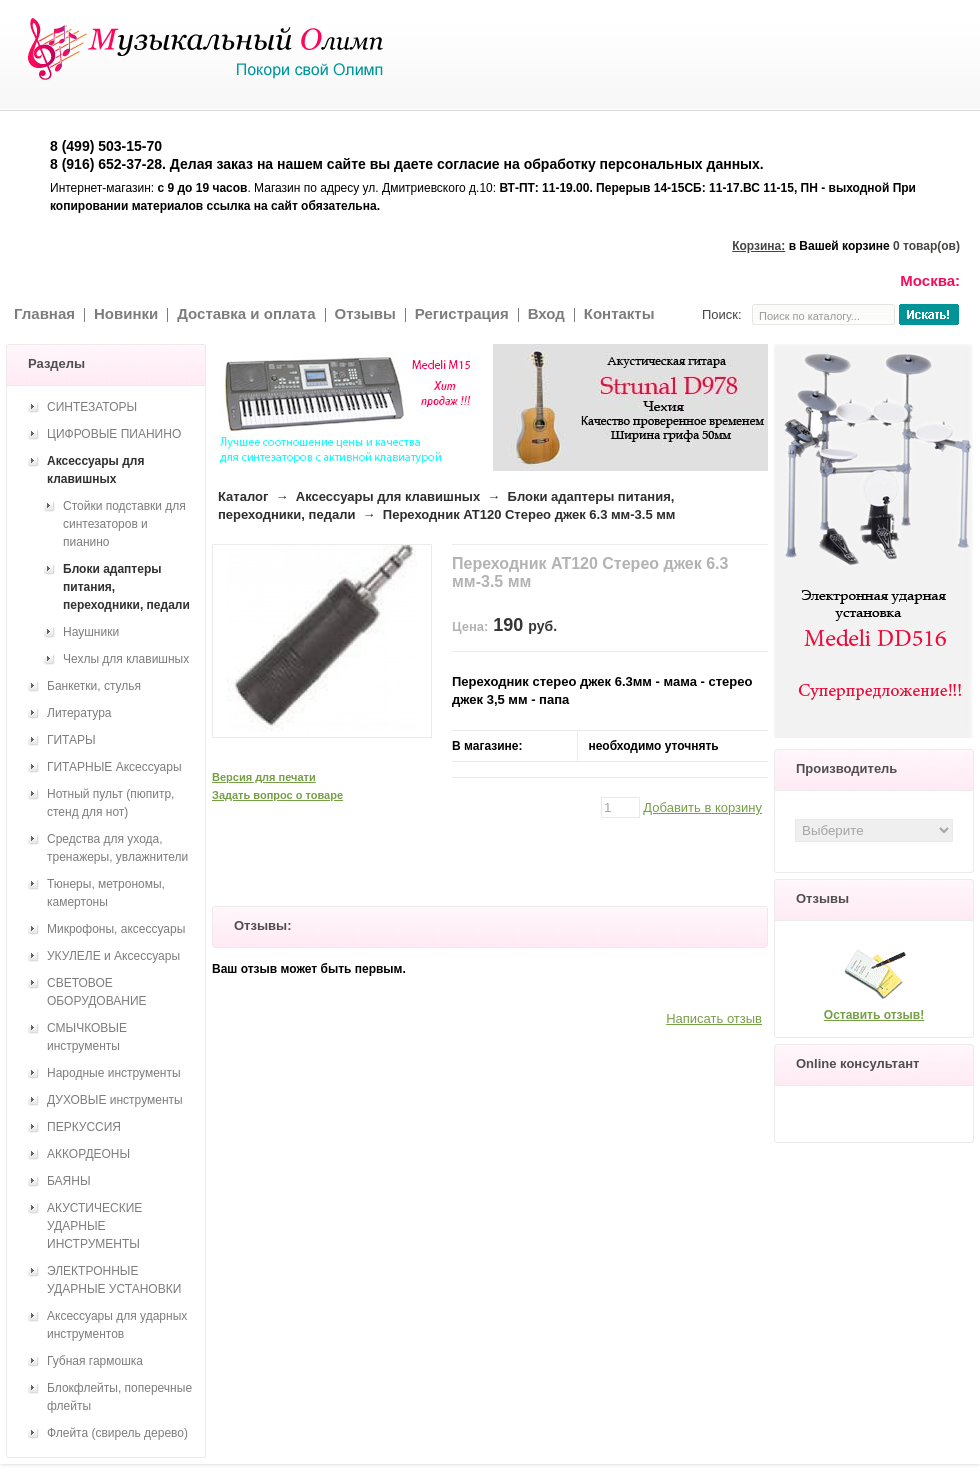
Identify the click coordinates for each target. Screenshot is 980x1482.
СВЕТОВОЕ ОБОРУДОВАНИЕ (97, 992)
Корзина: (758, 246)
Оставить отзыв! (874, 1015)
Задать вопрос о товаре (277, 795)
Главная (44, 313)
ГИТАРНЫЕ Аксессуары (114, 767)
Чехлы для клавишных (126, 659)
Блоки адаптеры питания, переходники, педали (126, 587)
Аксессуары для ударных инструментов (117, 1325)
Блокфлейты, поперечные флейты (119, 1397)
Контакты (619, 313)
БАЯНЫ (69, 1181)
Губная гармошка (95, 1361)
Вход (546, 313)
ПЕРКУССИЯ (84, 1127)
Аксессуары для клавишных (388, 496)
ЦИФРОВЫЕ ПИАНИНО (114, 434)
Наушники (91, 632)
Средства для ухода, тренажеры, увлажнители (117, 848)
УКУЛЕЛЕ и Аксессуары (113, 956)
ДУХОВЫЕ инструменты (115, 1100)
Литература (79, 713)
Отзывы (365, 313)
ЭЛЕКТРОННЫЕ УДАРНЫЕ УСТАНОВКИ (114, 1280)
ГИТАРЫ (71, 740)
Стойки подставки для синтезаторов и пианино (124, 524)
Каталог (243, 496)
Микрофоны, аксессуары (116, 929)
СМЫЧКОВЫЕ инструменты (87, 1037)
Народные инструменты (114, 1073)
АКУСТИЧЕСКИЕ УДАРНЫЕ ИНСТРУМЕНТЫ (94, 1226)
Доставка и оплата (246, 313)
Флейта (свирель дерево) (117, 1433)
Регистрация (462, 313)
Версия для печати (264, 777)
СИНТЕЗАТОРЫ (92, 407)
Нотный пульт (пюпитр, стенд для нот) (110, 803)
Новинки (126, 313)
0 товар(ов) (926, 246)
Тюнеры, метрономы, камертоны (106, 893)
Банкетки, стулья (94, 686)
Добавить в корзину (702, 807)
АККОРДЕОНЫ (88, 1154)
